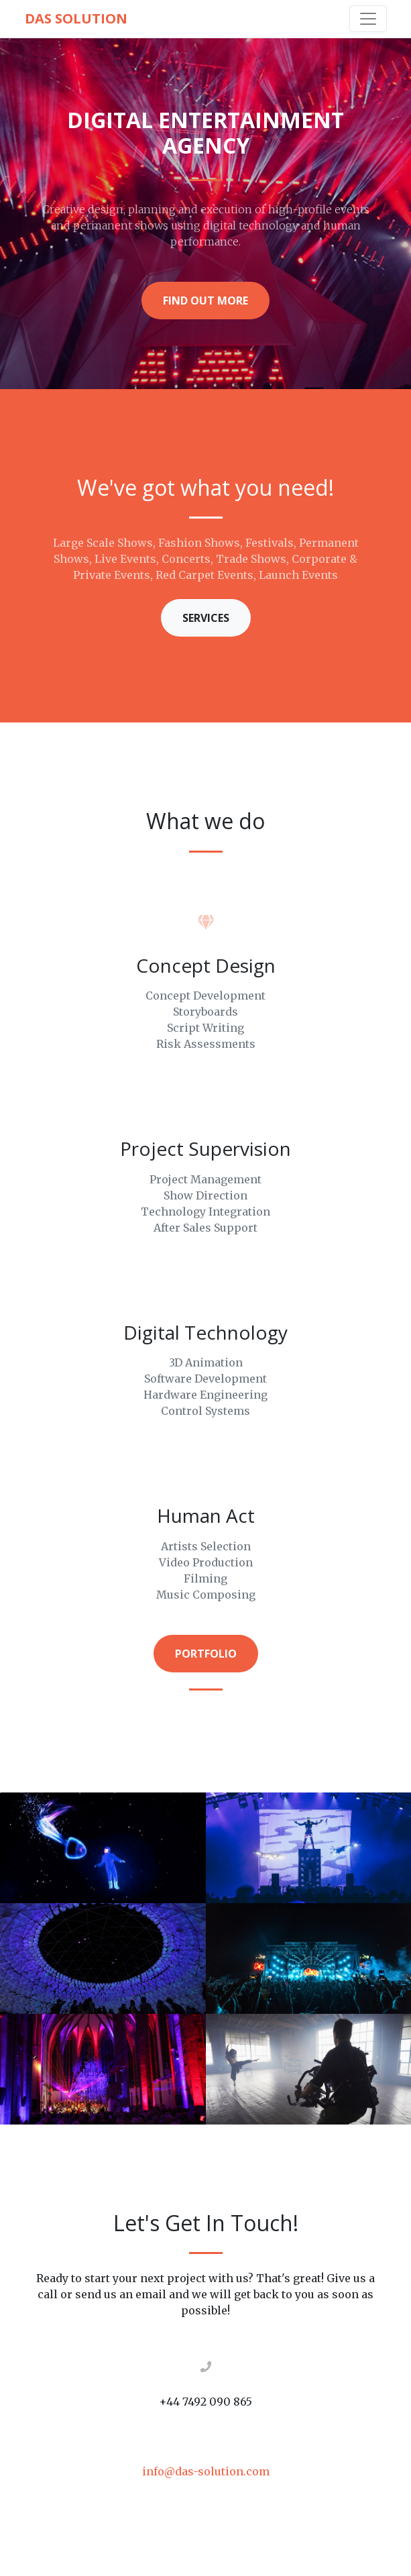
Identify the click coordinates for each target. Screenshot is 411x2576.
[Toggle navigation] (368, 18)
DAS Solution (76, 18)
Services (205, 617)
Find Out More (205, 300)
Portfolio (206, 1653)
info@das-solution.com (206, 2471)
